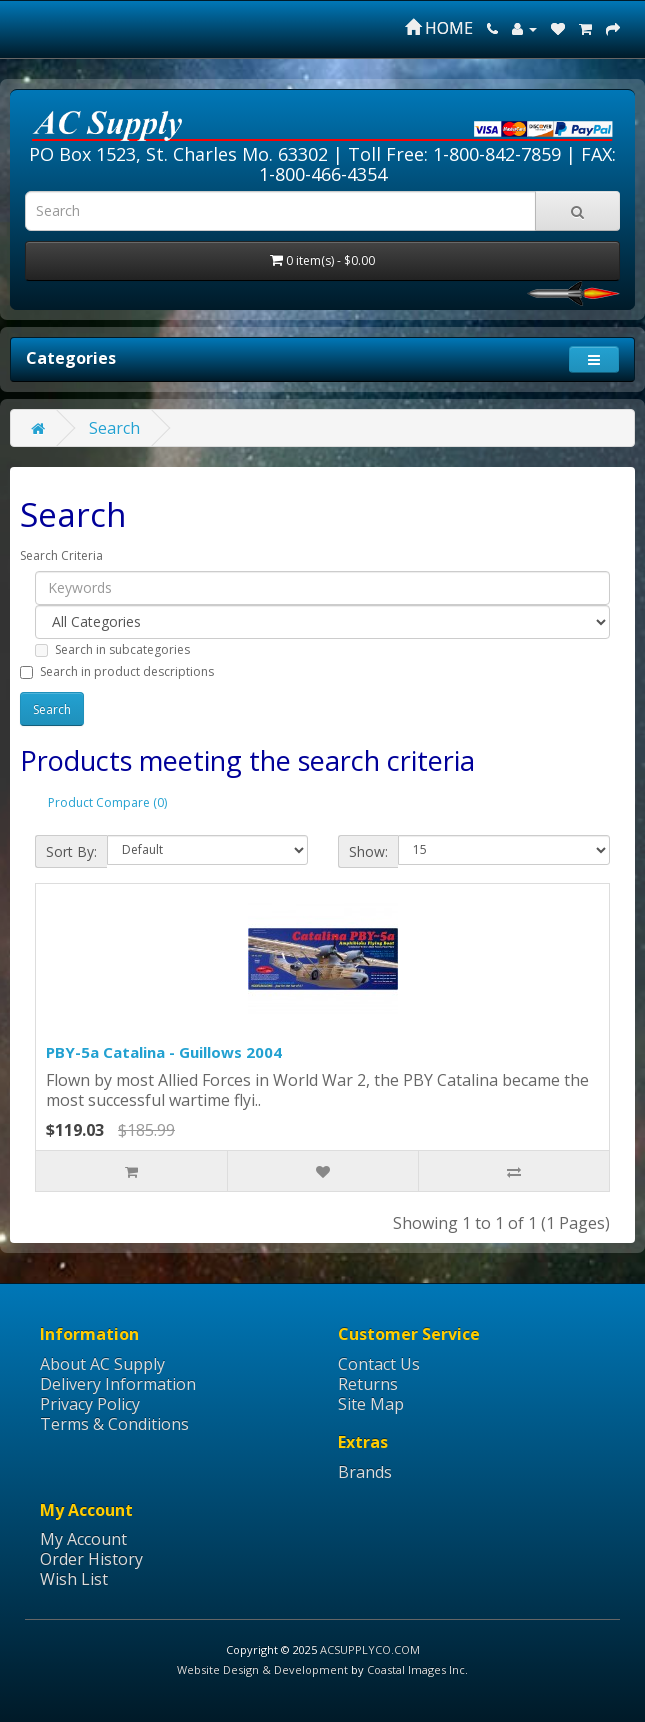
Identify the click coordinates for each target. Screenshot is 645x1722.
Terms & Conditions (114, 1424)
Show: (368, 851)
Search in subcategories (112, 649)
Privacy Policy (90, 1404)
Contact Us (379, 1364)
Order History (91, 1559)
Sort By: (71, 851)
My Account (83, 1539)
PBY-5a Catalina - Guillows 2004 (164, 1052)
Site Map (371, 1404)
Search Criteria (61, 555)
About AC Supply (102, 1364)
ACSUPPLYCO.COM (370, 1649)
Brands (365, 1472)
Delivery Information (118, 1384)
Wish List (74, 1579)
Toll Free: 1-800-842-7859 (454, 154)
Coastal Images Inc (416, 1669)
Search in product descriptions (117, 671)
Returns (368, 1384)
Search (114, 428)
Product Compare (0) (107, 802)
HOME (439, 28)
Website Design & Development (262, 1669)
